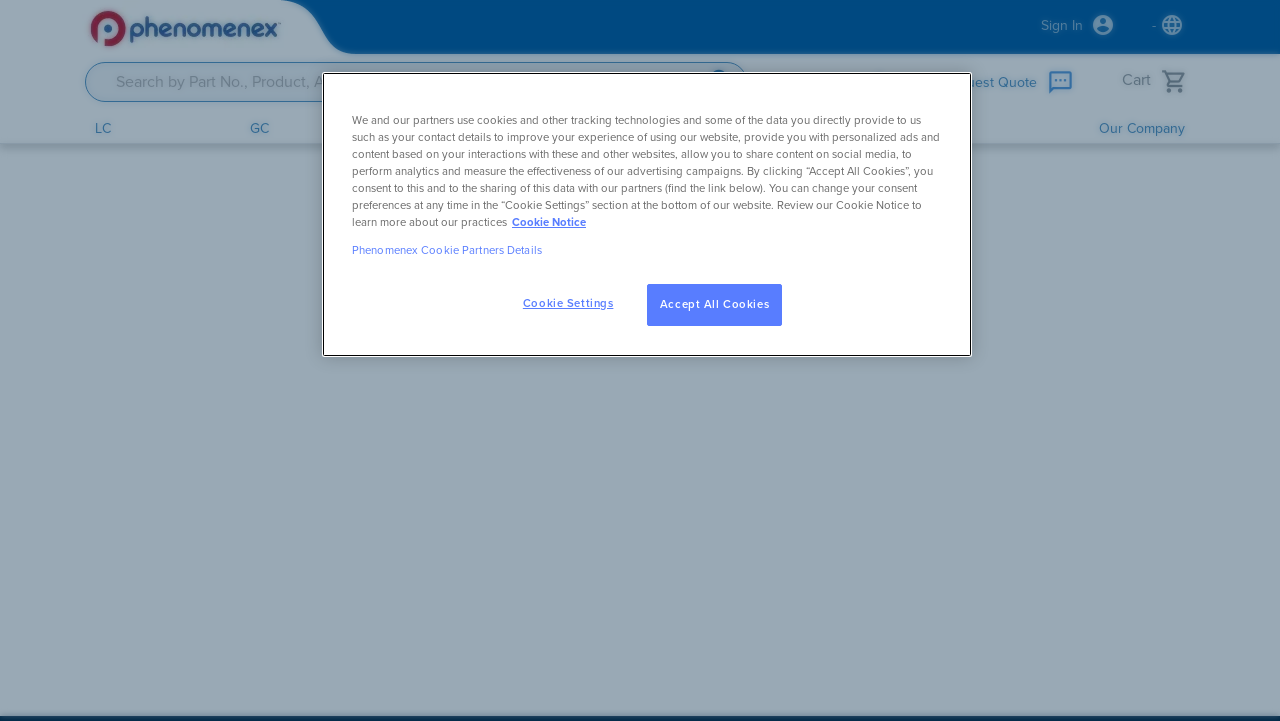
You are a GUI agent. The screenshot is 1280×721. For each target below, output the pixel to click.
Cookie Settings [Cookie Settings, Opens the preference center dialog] (568, 303)
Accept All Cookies (714, 304)
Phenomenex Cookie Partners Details (447, 250)
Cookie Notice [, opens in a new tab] (549, 222)
